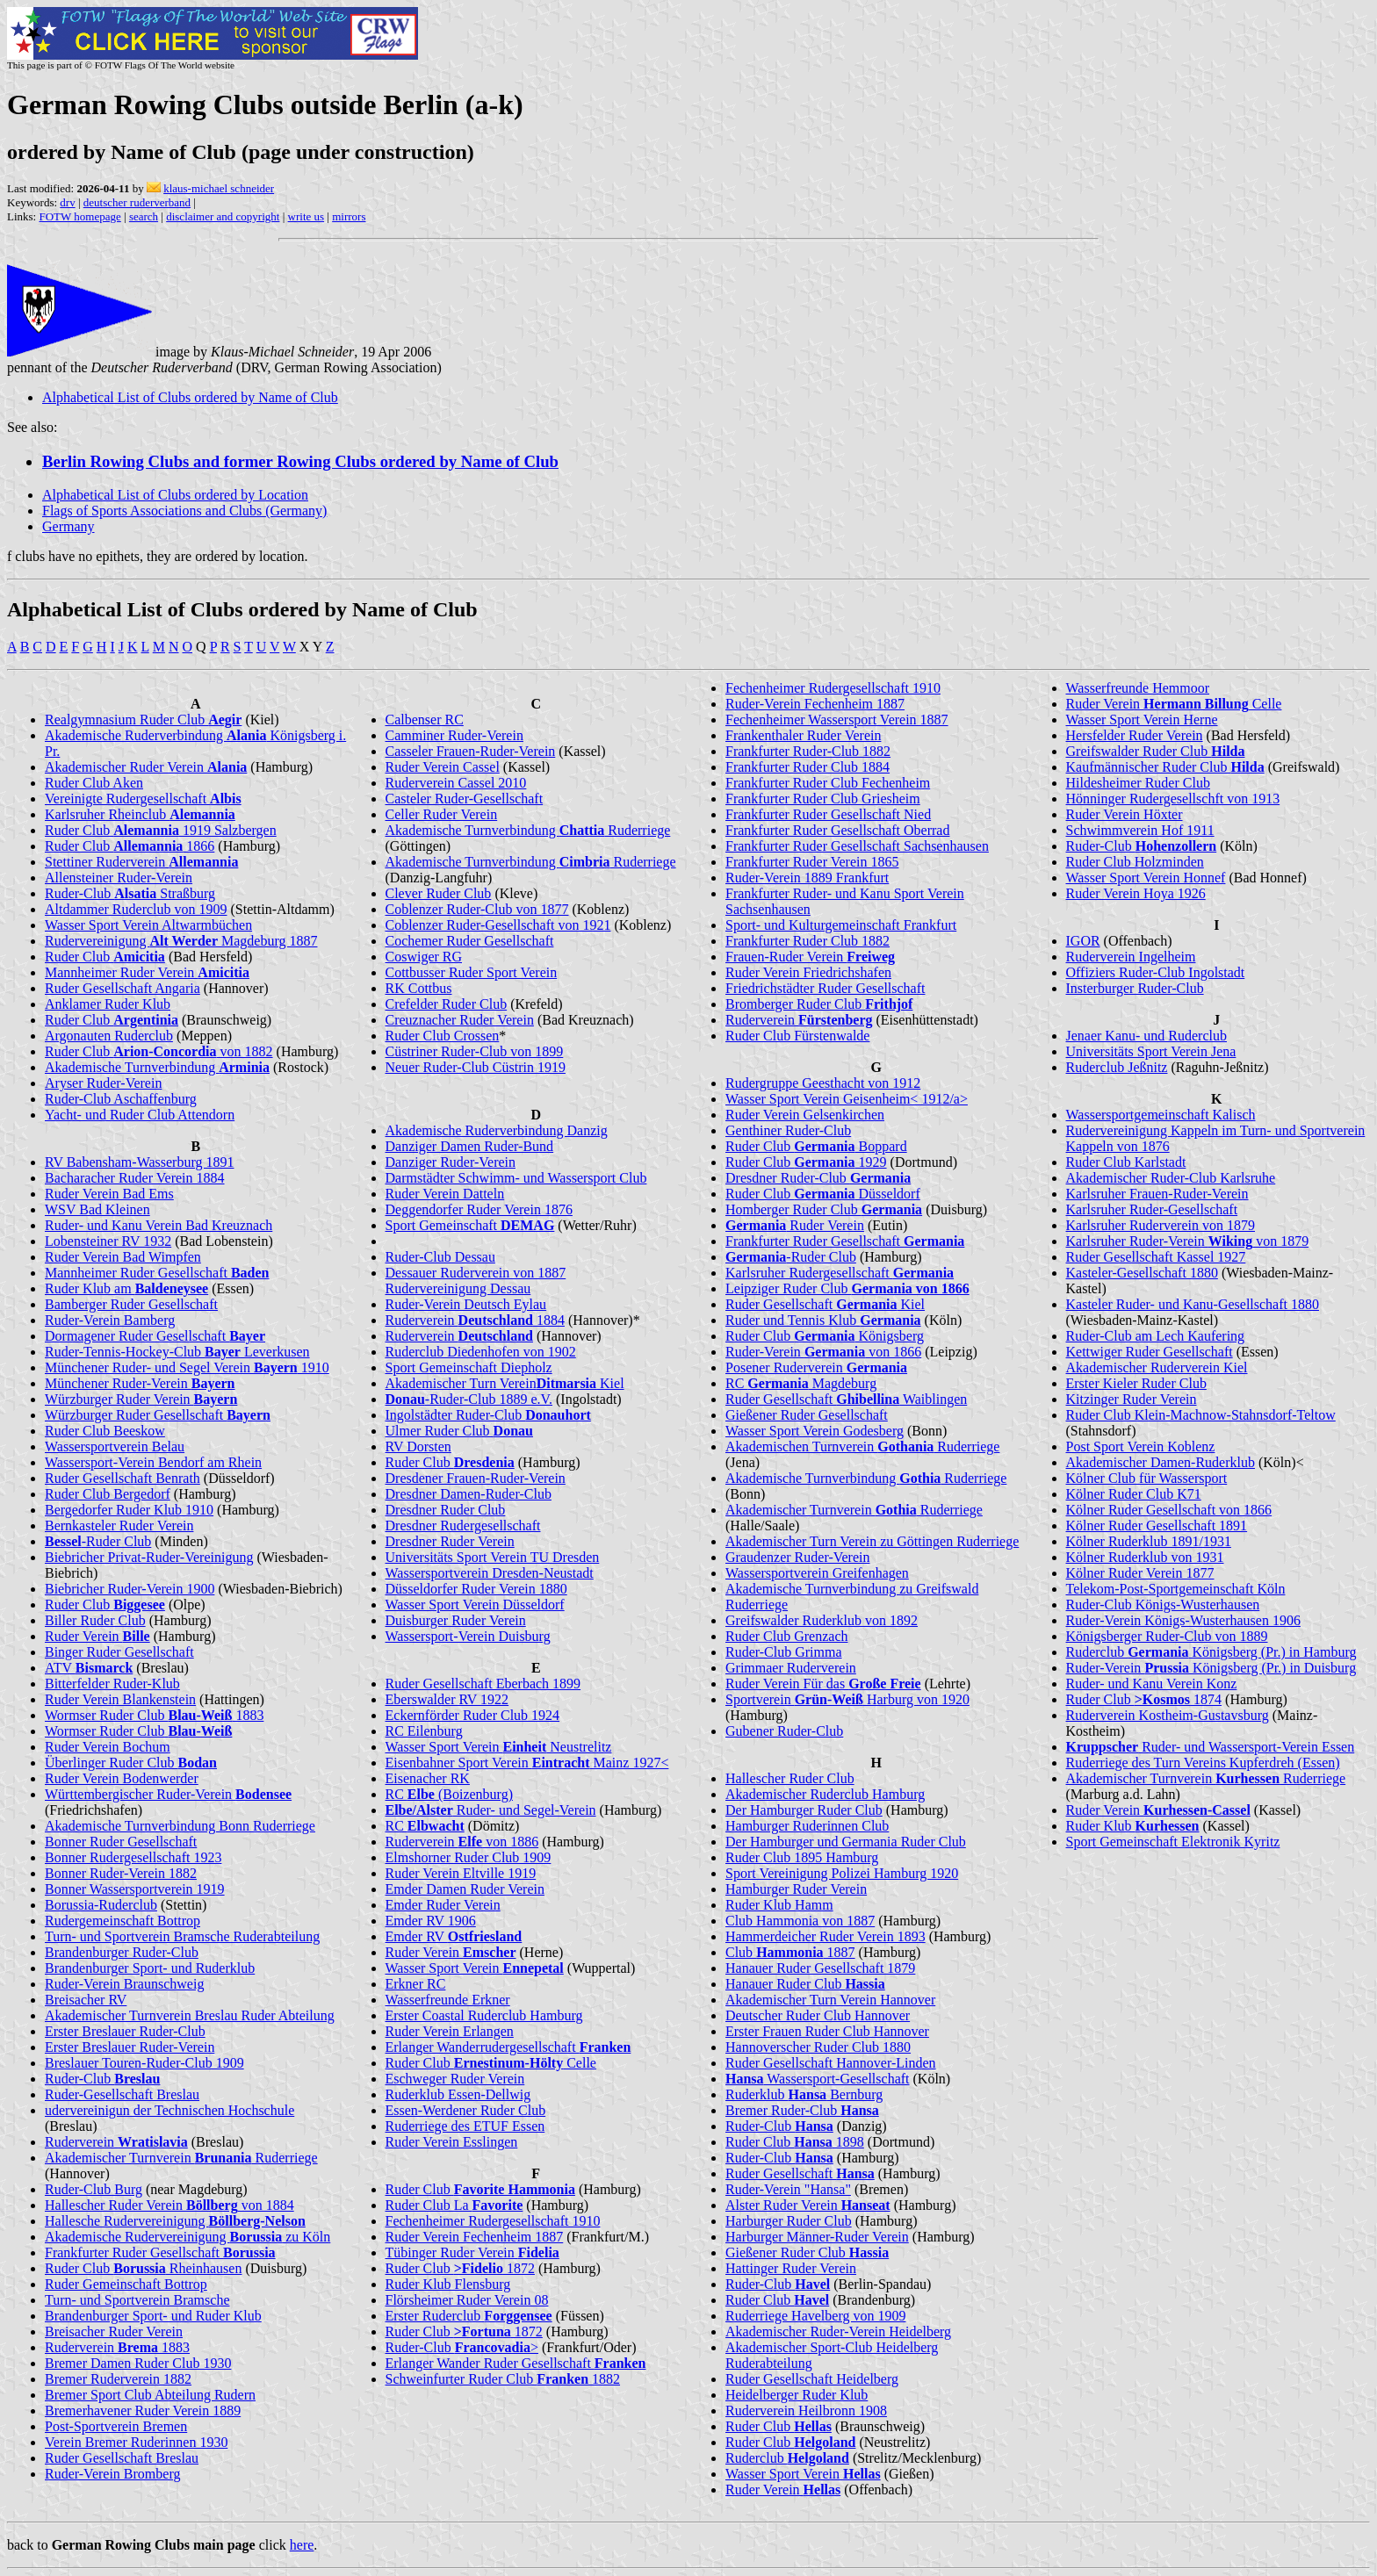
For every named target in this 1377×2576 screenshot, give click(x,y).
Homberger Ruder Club (823, 1209)
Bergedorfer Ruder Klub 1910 (129, 1509)
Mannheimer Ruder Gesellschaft (157, 1272)
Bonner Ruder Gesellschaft (121, 1841)
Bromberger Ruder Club (818, 1004)
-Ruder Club (98, 1541)
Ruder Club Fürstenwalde (797, 1035)
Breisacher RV (85, 1999)
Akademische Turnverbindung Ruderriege (528, 830)
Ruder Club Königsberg (824, 1335)
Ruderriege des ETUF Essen (465, 2126)
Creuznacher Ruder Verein (460, 1019)
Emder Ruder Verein (443, 1904)
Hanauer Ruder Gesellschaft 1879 (820, 1968)
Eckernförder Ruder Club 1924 (473, 1715)
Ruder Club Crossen (443, 1035)
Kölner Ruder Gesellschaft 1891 (1157, 1525)
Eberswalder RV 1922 (447, 1699)
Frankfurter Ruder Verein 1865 (811, 861)
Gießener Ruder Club (807, 2252)
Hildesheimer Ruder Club (1138, 782)
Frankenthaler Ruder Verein (803, 735)
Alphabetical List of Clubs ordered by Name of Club (190, 397)
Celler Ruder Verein (442, 814)
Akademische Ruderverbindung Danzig (497, 1130)
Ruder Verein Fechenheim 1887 (475, 2236)
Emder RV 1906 (431, 1920)
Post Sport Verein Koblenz (1140, 1446)
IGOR (1083, 940)
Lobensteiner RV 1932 (108, 1241)
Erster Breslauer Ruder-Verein (129, 2047)
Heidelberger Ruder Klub (796, 2394)
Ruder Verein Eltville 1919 (461, 1873)
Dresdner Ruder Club (446, 1509)
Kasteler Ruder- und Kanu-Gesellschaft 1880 (1192, 1304)
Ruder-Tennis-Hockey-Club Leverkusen (177, 1351)
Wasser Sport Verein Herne (1142, 719)
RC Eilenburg (424, 1730)
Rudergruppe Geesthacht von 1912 (822, 1083)
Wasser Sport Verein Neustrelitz (499, 1746)
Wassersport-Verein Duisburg (468, 1636)
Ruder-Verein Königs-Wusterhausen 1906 (1183, 1620)
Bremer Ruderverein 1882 (118, 2378)
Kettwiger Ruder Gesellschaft (1149, 1351)
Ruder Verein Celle (1174, 703)
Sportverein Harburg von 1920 (847, 1699)
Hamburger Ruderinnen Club (807, 1825)
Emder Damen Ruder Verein (465, 1889)
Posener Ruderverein (816, 1367)
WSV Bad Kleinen (97, 1209)
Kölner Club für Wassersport (1147, 1478)
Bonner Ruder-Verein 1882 (121, 1873)
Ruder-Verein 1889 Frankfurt (807, 877)
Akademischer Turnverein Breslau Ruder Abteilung (190, 2015)
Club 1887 (790, 1952)
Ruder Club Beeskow (105, 1430)
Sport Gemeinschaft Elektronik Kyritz (1173, 1841)
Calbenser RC (425, 719)
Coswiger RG (424, 956)
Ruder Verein (97, 1636)
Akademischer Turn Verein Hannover (830, 1999)
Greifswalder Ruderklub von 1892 (821, 1620)
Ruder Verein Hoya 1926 (1136, 893)
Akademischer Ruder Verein (146, 766)
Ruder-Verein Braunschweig (124, 1983)
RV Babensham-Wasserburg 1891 (139, 1162)
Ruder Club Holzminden (1135, 861)
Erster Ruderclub (469, 2315)
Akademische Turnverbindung (157, 1067)
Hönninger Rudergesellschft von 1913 (1173, 798)
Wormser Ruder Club (138, 1730)
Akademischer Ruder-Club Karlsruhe (1171, 1177)
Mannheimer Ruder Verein (147, 972)
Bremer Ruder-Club (802, 2110)
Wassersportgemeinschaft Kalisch (1161, 1114)
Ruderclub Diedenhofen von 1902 (481, 1351)
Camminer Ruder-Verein (454, 735)
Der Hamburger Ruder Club (804, 1809)
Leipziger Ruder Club (847, 1288)
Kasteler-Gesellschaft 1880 (1142, 1272)
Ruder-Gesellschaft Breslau (122, 2094)
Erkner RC (416, 1983)
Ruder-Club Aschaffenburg (121, 1098)
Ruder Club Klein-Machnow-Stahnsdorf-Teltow (1201, 1414)
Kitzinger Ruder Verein (1131, 1399)
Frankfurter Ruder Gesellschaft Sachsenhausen (857, 845)
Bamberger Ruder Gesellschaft (131, 1304)
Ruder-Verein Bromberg (112, 2473)
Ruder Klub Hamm (779, 1904)
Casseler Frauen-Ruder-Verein (471, 751)
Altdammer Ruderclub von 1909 (136, 909)
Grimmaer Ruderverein (790, 1667)
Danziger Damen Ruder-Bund (470, 1146)
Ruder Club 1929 (806, 1162)
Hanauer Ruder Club (805, 1983)
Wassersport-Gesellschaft (817, 2078)
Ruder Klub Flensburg (448, 2284)
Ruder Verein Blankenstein (120, 1699)
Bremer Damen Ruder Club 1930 (138, 2363)
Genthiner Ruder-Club (788, 1130)
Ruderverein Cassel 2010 (456, 782)
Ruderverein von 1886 (462, 1841)
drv (67, 202)
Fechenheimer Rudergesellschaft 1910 (493, 2220)
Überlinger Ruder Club (131, 1762)
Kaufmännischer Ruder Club (1165, 766)
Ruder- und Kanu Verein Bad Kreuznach (158, 1225)
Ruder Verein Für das (823, 1683)
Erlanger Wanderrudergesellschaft (508, 2047)
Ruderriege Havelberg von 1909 (815, 2315)
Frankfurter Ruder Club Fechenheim (827, 782)
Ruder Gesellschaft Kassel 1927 (1156, 1256)
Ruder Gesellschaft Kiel (825, 1304)
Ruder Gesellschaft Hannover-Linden (830, 2062)
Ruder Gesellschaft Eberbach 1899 (483, 1683)
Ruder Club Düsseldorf (822, 1193)
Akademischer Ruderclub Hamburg (825, 1794)
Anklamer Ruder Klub (107, 1004)
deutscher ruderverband (137, 202)
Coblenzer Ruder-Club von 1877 (477, 909)
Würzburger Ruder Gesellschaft (157, 1414)
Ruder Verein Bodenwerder (121, 1778)
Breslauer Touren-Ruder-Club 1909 (144, 2062)
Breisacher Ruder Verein (114, 2331)
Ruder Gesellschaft (800, 2173)
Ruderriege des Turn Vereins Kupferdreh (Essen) (1203, 1762)
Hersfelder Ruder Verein (1134, 735)
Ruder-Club (102, 2078)
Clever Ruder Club (439, 893)
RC (425, 1825)
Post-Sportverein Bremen (116, 2426)
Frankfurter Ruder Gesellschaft (160, 2252)
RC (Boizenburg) (449, 1794)
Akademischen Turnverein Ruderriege (862, 1446)
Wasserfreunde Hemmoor (1138, 687)
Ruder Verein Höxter (1124, 814)
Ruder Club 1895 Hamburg (801, 1857)
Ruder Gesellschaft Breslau (121, 2457)
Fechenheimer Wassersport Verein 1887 (836, 719)
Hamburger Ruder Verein (796, 1889)
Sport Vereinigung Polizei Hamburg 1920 (841, 1873)
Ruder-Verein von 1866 (823, 1351)
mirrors (348, 216)
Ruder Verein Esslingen (452, 2141)
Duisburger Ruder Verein (456, 1620)
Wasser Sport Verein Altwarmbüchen (148, 924)
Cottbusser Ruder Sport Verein (472, 972)
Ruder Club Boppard (816, 1146)
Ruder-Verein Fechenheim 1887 (815, 703)
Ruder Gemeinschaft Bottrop (126, 2284)
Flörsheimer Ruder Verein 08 (467, 2299)
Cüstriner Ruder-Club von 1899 (475, 1051)
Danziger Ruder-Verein (451, 1162)
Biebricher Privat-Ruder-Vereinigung (149, 1557)
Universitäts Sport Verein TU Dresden (493, 1557)
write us (306, 216)
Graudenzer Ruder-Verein (797, 1557)
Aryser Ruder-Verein (103, 1083)
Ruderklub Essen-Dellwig (458, 2094)
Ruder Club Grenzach (786, 1636)
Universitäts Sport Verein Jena (1151, 1051)
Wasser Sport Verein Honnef (1146, 877)
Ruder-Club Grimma (783, 1651)
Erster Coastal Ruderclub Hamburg (484, 2015)
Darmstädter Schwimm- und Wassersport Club (516, 1177)
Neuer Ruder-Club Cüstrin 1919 (476, 1067)
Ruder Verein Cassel (443, 766)
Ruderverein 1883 (117, 2347)
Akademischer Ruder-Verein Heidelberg (838, 2331)
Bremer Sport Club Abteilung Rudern (150, 2394)
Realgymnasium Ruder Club (143, 719)
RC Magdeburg (800, 1383)
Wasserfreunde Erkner (448, 1999)
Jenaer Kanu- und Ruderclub (1147, 1035)
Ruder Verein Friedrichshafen (808, 972)
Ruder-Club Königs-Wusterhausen (1163, 1604)
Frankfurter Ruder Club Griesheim (822, 798)
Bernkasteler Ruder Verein (119, 1525)
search (143, 216)
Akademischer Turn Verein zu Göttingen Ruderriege (872, 1541)
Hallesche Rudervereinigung (175, 2220)
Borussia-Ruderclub (101, 1904)
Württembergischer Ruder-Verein (168, 1794)
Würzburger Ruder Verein (141, 1399)
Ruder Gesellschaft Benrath (122, 1478)
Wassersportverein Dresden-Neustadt (490, 1572)
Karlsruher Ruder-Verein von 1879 (1187, 1241)
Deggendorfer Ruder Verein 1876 (479, 1209)
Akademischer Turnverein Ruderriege (181, 2157)
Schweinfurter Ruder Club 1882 (503, 2378)
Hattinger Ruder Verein (790, 2268)
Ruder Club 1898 (794, 2141)
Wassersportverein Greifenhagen (817, 1572)
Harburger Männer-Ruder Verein (817, 2236)
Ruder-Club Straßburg (130, 893)
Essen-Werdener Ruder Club (466, 2110)
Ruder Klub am (126, 1288)
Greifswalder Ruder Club (1155, 751)
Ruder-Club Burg (93, 2189)
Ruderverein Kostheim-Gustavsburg (1167, 1715)
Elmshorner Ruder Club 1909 (469, 1857)
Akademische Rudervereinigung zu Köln (187, 2236)
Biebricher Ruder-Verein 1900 (129, 1588)
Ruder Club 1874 (1144, 1699)
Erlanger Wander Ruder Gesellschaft (516, 2363)
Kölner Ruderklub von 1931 (1145, 1557)
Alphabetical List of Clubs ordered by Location (175, 494)
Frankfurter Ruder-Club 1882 (807, 751)
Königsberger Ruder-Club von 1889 (1167, 1636)
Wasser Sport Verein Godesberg (814, 1430)
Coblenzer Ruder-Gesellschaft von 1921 (498, 924)
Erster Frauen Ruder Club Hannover (827, 2031)
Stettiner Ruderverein (141, 861)
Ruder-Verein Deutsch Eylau (466, 1304)
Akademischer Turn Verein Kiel (505, 1383)
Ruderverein (116, 2141)
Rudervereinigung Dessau (458, 1288)
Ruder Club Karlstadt (1126, 1162)
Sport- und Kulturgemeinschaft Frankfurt (840, 924)
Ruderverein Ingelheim (1131, 956)
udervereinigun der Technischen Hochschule (169, 2110)
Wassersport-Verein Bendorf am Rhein (153, 1462)
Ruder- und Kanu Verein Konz (1151, 1683)
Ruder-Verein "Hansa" (788, 2189)
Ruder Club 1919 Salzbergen (161, 830)
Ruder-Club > (462, 2347)
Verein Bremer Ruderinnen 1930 (136, 2442)
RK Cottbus (419, 988)
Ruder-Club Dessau (440, 1256)
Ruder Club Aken (94, 782)
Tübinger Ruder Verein (472, 2252)
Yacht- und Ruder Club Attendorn (139, 1114)
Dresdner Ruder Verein (450, 1541)
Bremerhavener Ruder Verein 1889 (143, 2410)
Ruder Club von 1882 (159, 1051)
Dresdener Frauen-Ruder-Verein (476, 1478)
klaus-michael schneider (218, 188)
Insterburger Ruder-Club (1135, 988)
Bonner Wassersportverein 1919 (135, 1889)
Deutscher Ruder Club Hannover (817, 2015)
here (302, 2544)
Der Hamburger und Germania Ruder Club (845, 1841)
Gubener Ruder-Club (784, 1730)
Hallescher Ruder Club (789, 1778)
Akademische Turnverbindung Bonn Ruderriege (180, 1825)
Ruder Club (105, 956)
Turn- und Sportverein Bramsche (137, 2299)
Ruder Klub (1133, 1825)
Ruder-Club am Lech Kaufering (1155, 1335)
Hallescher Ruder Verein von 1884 (169, 2205)
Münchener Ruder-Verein (140, 1383)
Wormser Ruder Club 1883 (154, 1715)
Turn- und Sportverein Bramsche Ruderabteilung (182, 1936)
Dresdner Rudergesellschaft (463, 1525)
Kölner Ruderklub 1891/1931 (1148, 1541)
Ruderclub (787, 2457)
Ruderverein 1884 (475, 1320)
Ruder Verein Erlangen (450, 2031)
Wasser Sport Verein (475, 1968)
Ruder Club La (454, 2205)
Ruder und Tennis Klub (823, 1320)
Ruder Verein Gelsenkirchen (804, 1114)
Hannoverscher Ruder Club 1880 (818, 2047)
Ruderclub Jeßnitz (1117, 1067)
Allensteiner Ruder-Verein (118, 877)
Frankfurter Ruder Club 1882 (807, 940)
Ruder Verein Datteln (445, 1193)
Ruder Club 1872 (460, 2268)
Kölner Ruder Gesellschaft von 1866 (1169, 1509)
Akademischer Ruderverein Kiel (1157, 1367)
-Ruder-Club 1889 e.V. (469, 1399)
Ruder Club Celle (491, 2062)
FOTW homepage (79, 216)
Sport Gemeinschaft (470, 1225)
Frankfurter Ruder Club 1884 (807, 766)
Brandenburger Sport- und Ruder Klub (153, 2315)
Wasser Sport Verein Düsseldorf (475, 1604)
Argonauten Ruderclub (109, 1035)
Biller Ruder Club (95, 1620)
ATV (89, 1667)
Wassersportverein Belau (114, 1446)
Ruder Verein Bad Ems (109, 1193)
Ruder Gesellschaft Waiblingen (846, 1399)
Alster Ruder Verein (807, 2205)
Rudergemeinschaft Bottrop (122, 1920)
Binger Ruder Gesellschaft (119, 1651)
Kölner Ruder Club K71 (1133, 1493)
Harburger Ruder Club (788, 2220)
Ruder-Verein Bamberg (110, 1320)
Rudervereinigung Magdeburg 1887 (181, 940)
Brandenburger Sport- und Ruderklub (150, 1968)
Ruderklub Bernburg (804, 2094)
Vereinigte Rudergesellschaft (143, 798)
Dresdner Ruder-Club (818, 1177)
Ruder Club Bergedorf (107, 1493)
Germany (68, 526)
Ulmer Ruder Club (459, 1430)
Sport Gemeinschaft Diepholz (469, 1367)
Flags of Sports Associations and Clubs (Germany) (184, 510)
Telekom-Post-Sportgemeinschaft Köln (1176, 1588)
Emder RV (454, 1936)
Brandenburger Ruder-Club (121, 1952)
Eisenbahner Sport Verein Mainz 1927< (527, 1762)
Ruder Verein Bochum (107, 1746)
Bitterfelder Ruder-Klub (112, 1683)
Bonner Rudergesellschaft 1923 (133, 1857)
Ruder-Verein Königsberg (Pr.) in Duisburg (1211, 1667)
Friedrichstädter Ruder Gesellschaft (825, 988)
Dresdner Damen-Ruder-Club (469, 1493)
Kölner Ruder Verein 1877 (1140, 1572)
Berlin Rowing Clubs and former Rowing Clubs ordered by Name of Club (300, 461)
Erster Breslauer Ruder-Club (125, 2031)
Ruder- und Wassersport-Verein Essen (1210, 1746)
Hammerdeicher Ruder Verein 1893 (825, 1936)
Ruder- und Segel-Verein (491, 1809)
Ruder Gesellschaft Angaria (122, 988)
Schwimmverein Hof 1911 (1140, 830)
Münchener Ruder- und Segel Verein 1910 (187, 1367)
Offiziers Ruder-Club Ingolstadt (1155, 972)
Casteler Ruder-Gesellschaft (465, 798)
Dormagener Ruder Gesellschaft (155, 1335)
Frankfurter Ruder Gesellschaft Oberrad (837, 830)
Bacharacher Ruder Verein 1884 (135, 1177)
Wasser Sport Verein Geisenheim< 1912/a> (846, 1098)
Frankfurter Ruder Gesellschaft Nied (828, 814)
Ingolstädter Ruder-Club (488, 1414)
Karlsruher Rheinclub (140, 814)
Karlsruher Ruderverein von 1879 (1161, 1225)
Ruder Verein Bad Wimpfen (123, 1256)
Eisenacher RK (428, 1778)
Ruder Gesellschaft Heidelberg (811, 2378)
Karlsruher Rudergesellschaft (839, 1272)
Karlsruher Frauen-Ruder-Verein (1157, 1193)
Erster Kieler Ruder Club (1136, 1383)
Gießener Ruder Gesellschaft (806, 1414)
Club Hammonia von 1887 (800, 1920)
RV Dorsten (418, 1446)
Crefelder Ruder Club (447, 1004)
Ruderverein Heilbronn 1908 (806, 2410)
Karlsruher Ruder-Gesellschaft (1152, 1209)
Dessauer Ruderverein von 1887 (476, 1272)
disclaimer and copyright (222, 216)
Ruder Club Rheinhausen (143, 2268)
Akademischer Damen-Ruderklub (1160, 1462)
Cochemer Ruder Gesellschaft (470, 940)
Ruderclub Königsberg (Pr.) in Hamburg (1211, 1651)
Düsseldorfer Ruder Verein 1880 (476, 1588)
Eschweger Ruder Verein (455, 2078)
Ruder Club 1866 (129, 845)
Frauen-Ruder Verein (810, 956)
